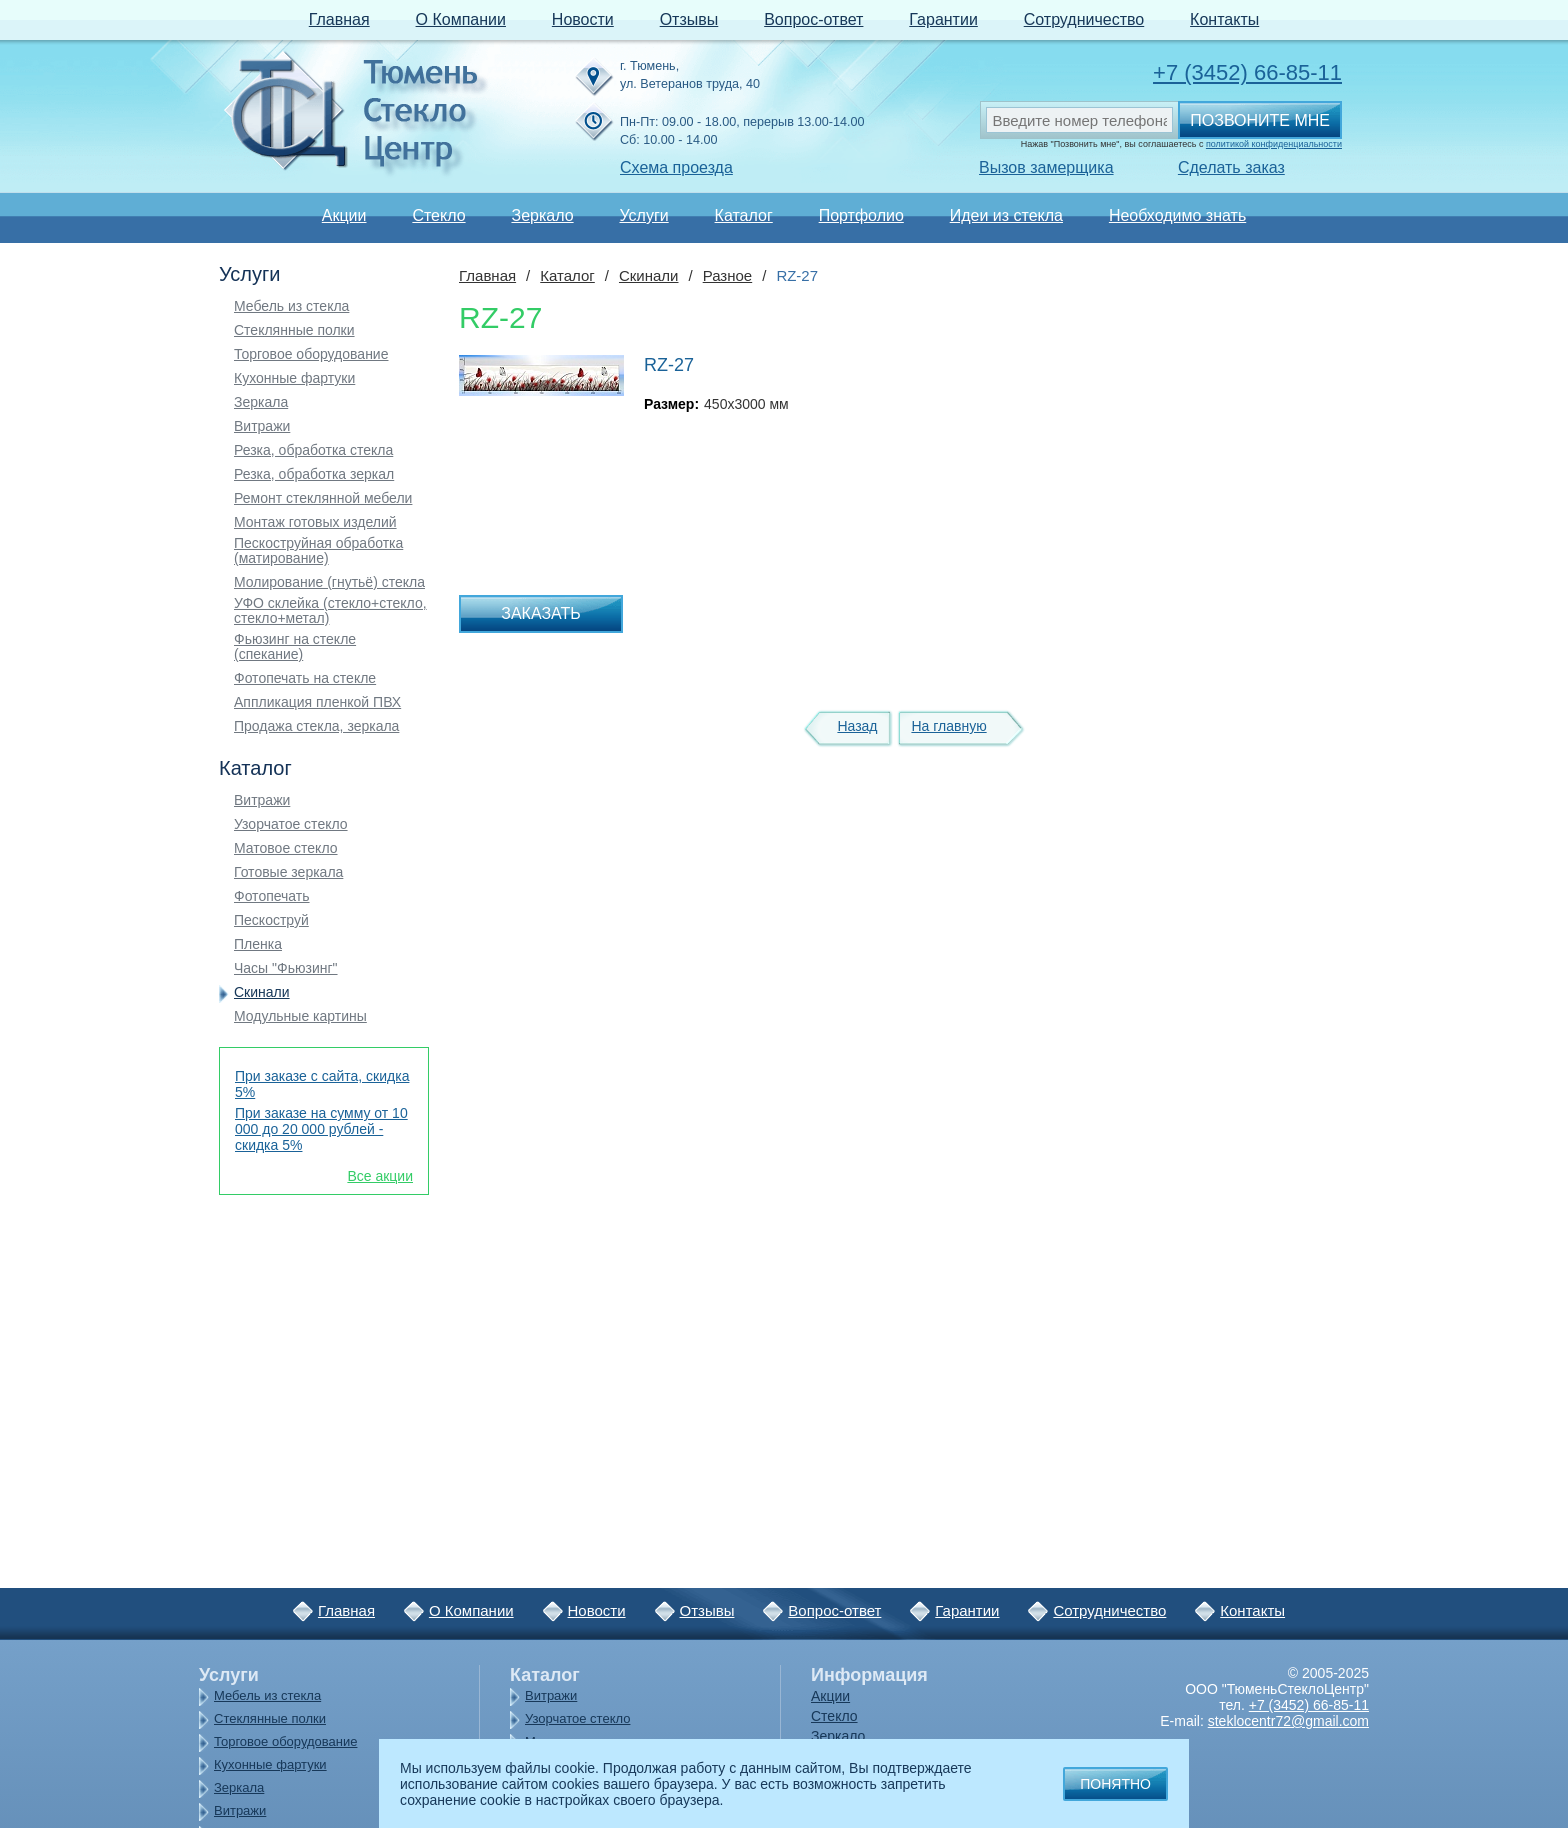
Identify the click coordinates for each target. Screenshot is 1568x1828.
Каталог (744, 215)
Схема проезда (676, 167)
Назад (857, 726)
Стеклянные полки (294, 330)
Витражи (262, 426)
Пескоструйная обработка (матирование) (318, 551)
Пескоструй (271, 920)
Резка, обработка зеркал (314, 474)
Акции (344, 215)
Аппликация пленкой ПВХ (317, 702)
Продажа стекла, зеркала (316, 726)
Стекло (438, 215)
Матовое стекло (286, 848)
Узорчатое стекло (291, 824)
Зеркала (261, 402)
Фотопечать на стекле (305, 678)
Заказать (541, 613)
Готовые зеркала (288, 872)
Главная (339, 19)
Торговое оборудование (311, 354)
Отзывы (689, 19)
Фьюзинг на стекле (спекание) (295, 647)
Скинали (262, 992)
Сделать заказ (1231, 167)
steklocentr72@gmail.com (1288, 1721)
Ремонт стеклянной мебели (323, 498)
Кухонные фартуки (294, 378)
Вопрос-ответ (813, 19)
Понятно (1115, 1784)
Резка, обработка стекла (313, 450)
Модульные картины (300, 1016)
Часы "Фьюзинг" (286, 968)
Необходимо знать (1177, 215)
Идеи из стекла (1006, 215)
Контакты (1224, 19)
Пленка (258, 944)
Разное (728, 275)
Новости (583, 19)
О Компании (461, 19)
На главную (948, 726)
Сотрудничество (1084, 19)
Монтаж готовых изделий (315, 522)
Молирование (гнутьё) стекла (329, 582)
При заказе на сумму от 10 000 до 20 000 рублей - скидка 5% (321, 1129)
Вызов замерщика (1046, 167)
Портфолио (861, 215)
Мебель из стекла (291, 306)
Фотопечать (272, 896)
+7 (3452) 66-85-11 (1247, 72)
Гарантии (943, 19)
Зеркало (542, 215)
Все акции (380, 1176)
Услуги (643, 215)
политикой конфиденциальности (1274, 144)
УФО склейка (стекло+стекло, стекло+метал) (330, 611)
